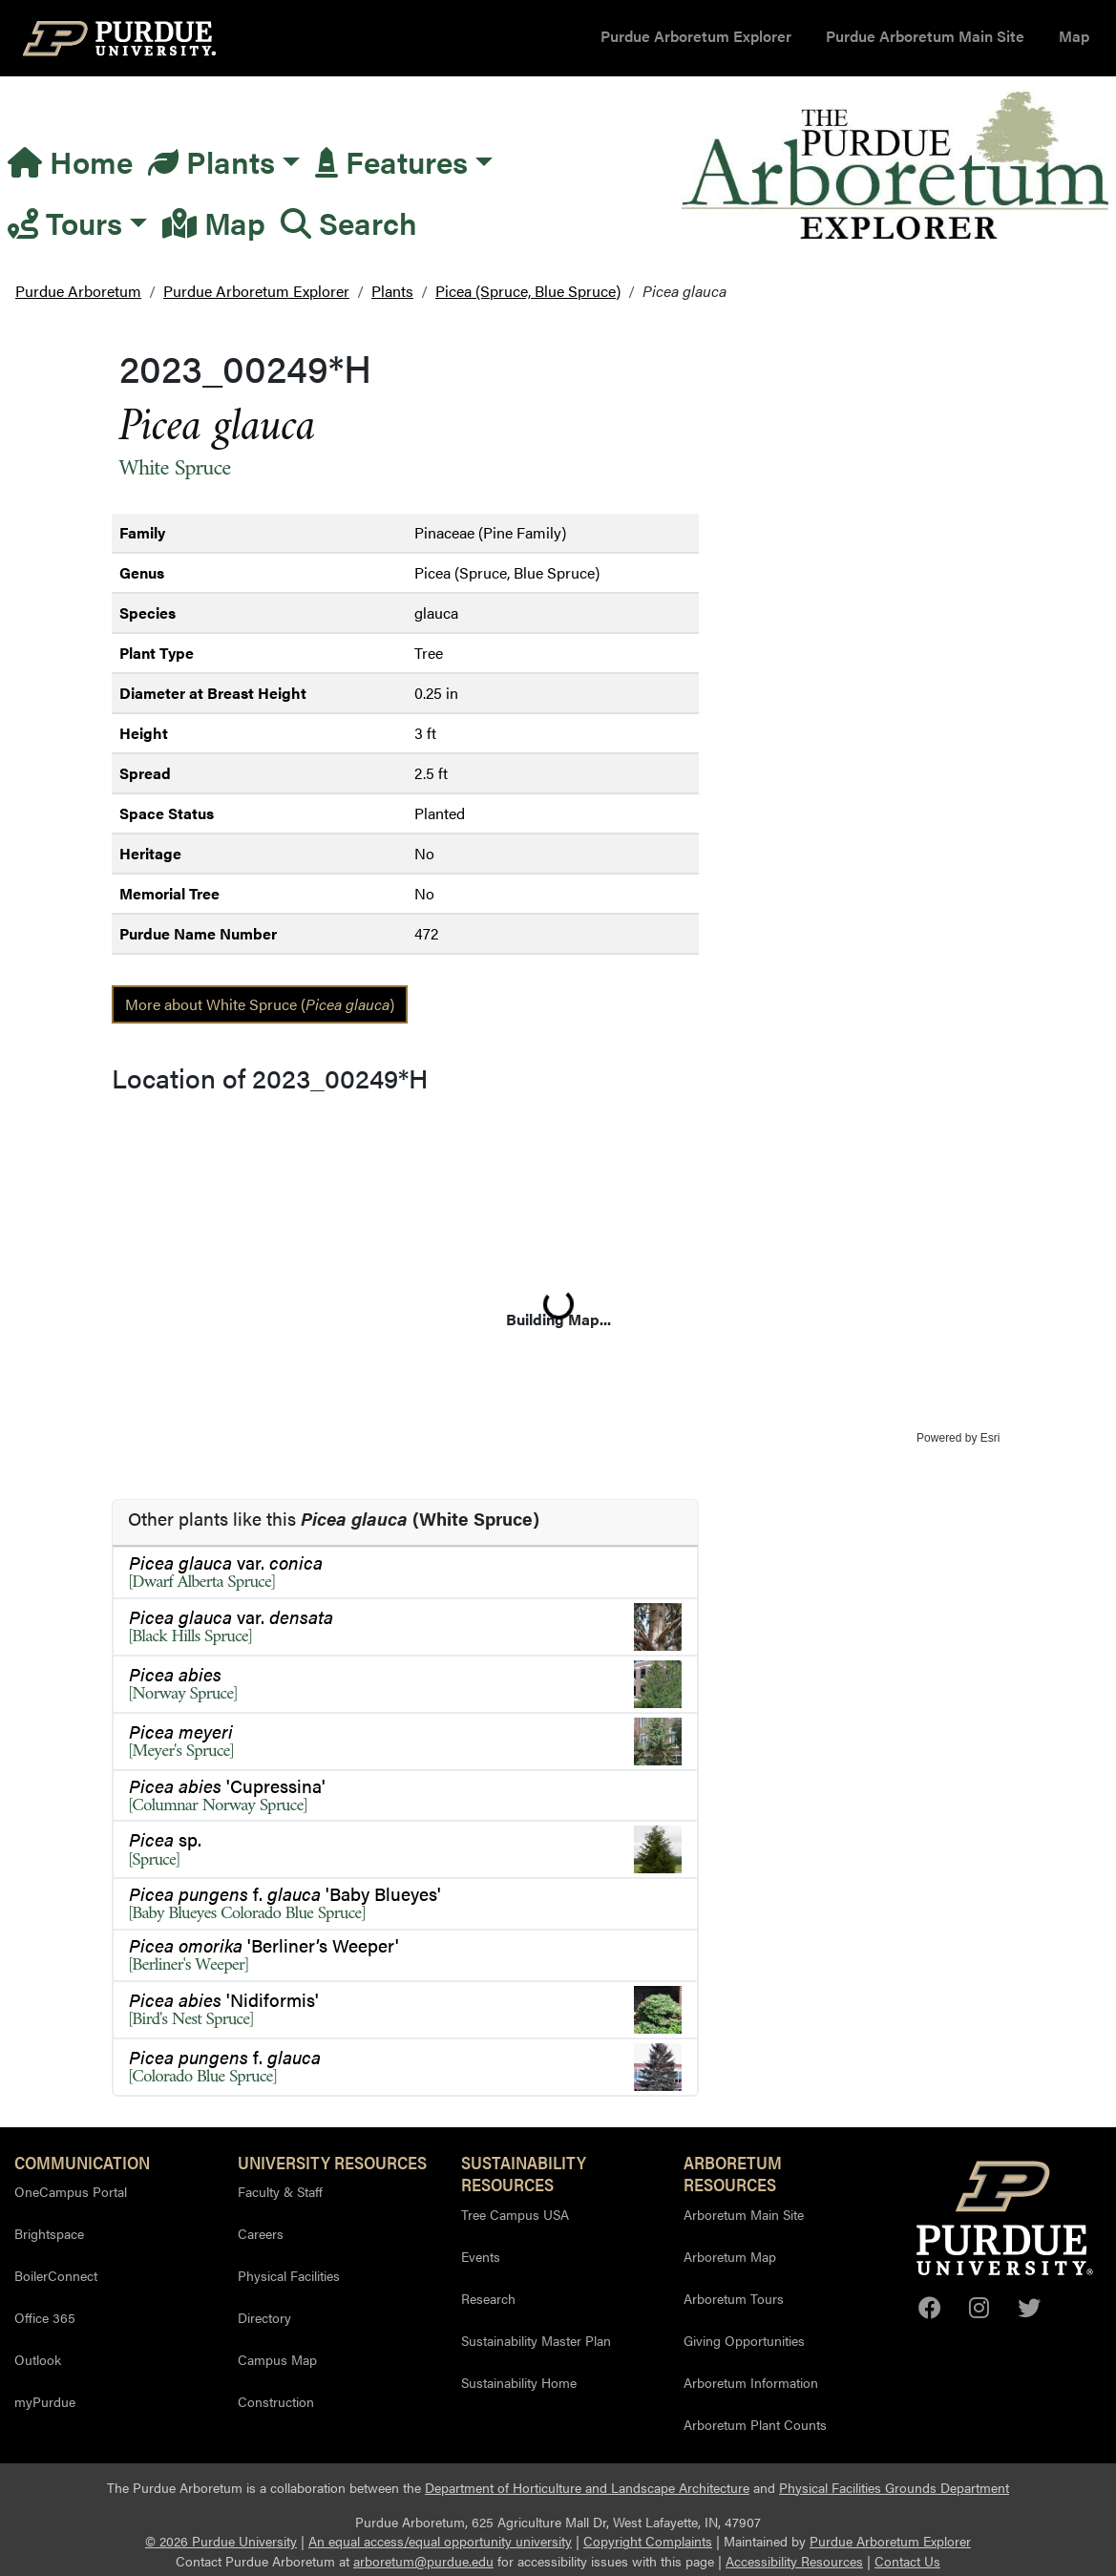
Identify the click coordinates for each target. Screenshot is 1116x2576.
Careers (261, 2233)
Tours (65, 222)
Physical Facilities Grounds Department (894, 2488)
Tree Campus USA (515, 2214)
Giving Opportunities (744, 2340)
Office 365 (44, 2317)
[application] (558, 1274)
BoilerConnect (55, 2275)
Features (391, 160)
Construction (276, 2401)
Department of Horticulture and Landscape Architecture (587, 2488)
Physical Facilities (289, 2275)
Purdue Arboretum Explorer (695, 36)
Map (1074, 36)
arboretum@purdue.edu (423, 2561)
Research (488, 2298)
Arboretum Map (730, 2256)
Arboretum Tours (734, 2298)
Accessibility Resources (794, 2561)
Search (349, 222)
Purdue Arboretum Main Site (925, 36)
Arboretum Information (751, 2382)
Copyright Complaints (647, 2541)
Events (480, 2256)
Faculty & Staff (280, 2191)
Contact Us (907, 2561)
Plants (211, 160)
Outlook (37, 2359)
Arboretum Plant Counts (755, 2424)
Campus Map (277, 2359)
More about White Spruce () (259, 1004)
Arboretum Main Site (744, 2214)
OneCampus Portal (70, 2191)
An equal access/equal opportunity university (440, 2541)
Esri (990, 1438)
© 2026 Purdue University (221, 2541)
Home (70, 160)
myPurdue (44, 2401)
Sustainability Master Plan (536, 2340)
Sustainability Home (519, 2382)
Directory (264, 2317)
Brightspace (49, 2233)
